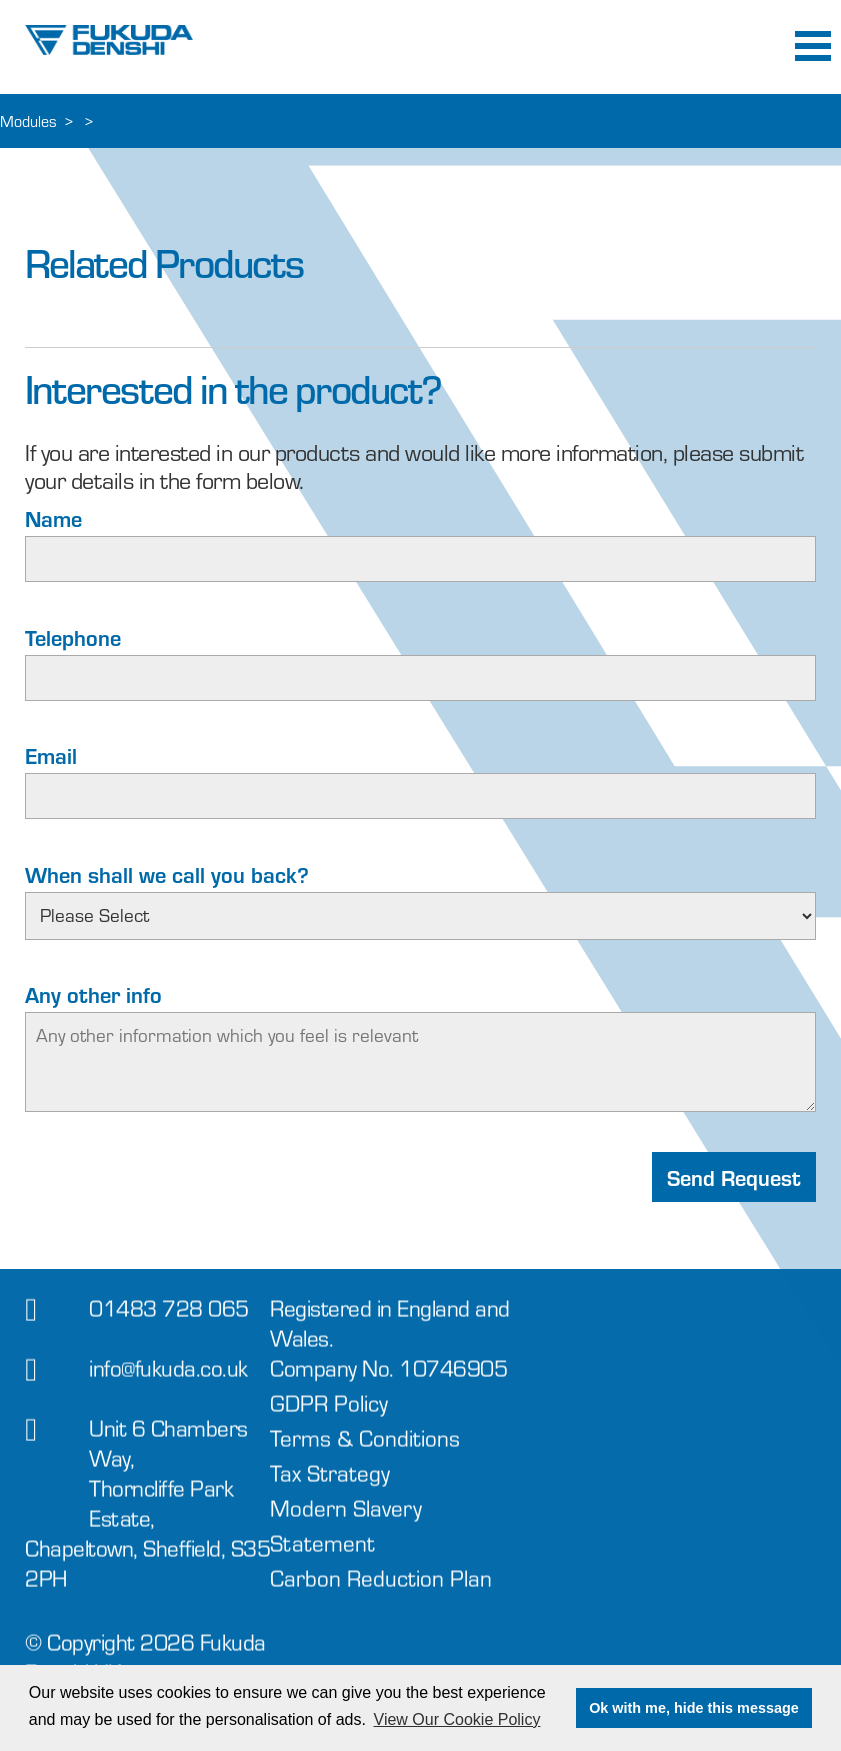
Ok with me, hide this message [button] (694, 1708)
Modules (28, 121)
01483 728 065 (169, 1321)
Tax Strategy (330, 1486)
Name (53, 518)
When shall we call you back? (167, 874)
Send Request (734, 1177)
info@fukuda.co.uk (168, 1381)
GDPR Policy (329, 1416)
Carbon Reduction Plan (381, 1591)
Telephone (73, 637)
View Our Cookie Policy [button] (457, 1719)
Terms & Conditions (365, 1451)
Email (51, 755)
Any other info (93, 994)
